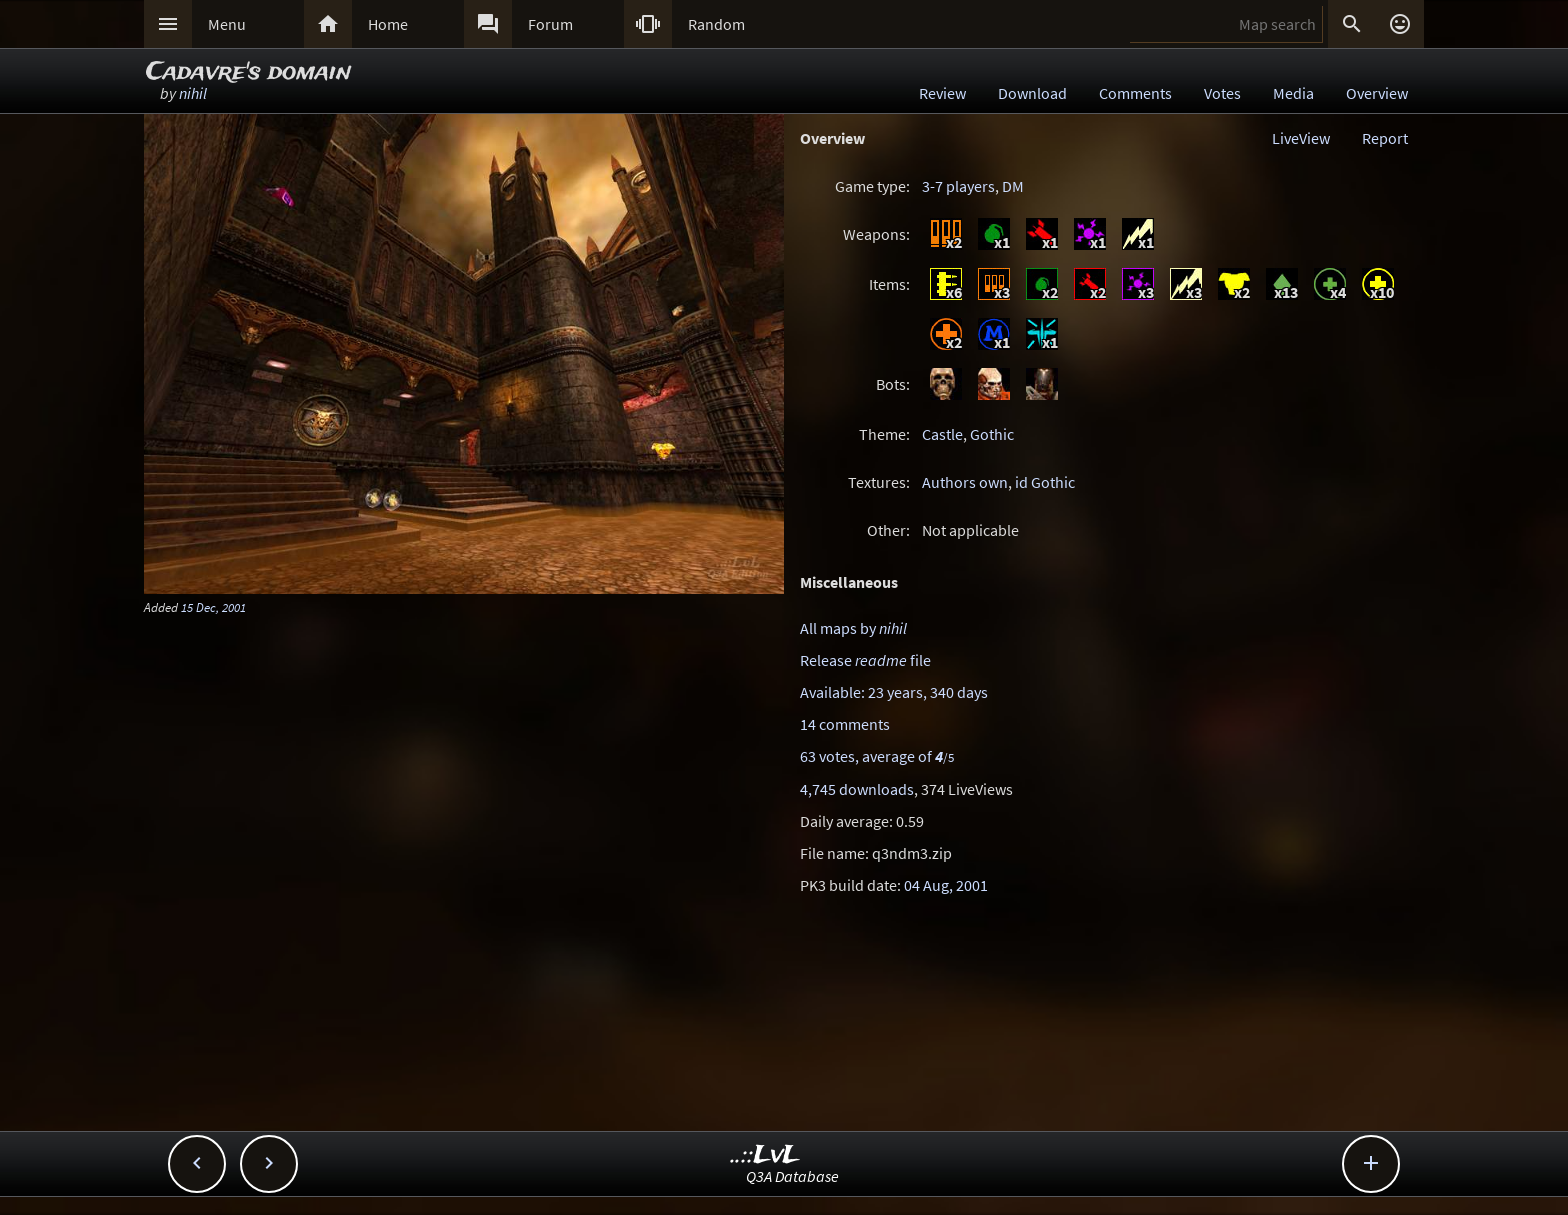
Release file (865, 660)
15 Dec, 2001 (213, 607)
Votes (1222, 93)
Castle (942, 434)
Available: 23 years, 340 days (894, 692)
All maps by (853, 628)
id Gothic (1045, 482)
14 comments (845, 724)
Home (388, 24)
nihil (193, 93)
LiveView (1301, 138)
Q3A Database (792, 1176)
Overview (1377, 93)
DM (1013, 186)
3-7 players (958, 186)
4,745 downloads (857, 789)
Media (1293, 93)
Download (1032, 93)
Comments (1135, 93)
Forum (550, 24)
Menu (227, 24)
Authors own (965, 482)
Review (942, 93)
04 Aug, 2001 (946, 885)
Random (716, 24)
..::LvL (765, 1155)
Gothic (992, 434)
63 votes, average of (877, 756)
